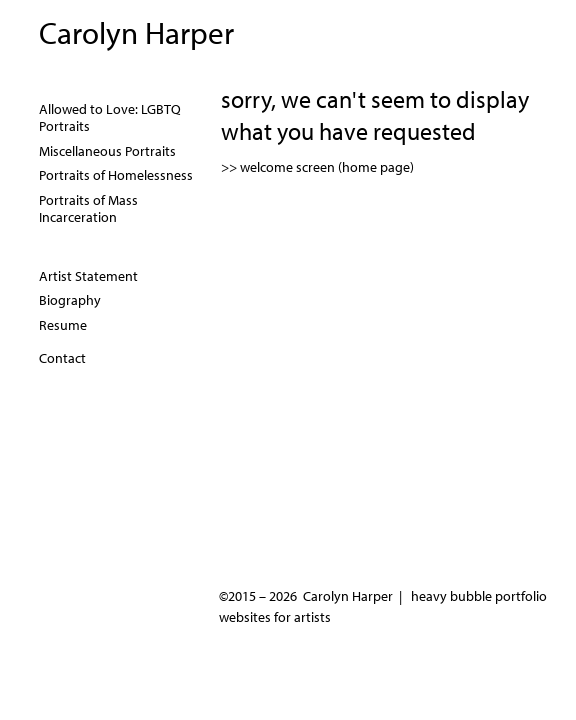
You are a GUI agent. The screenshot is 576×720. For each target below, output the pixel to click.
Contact (62, 358)
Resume (63, 325)
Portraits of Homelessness (116, 175)
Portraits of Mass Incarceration (88, 209)
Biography (70, 300)
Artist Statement (88, 276)
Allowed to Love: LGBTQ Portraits (110, 118)
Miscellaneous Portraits (107, 151)
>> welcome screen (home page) (317, 167)
